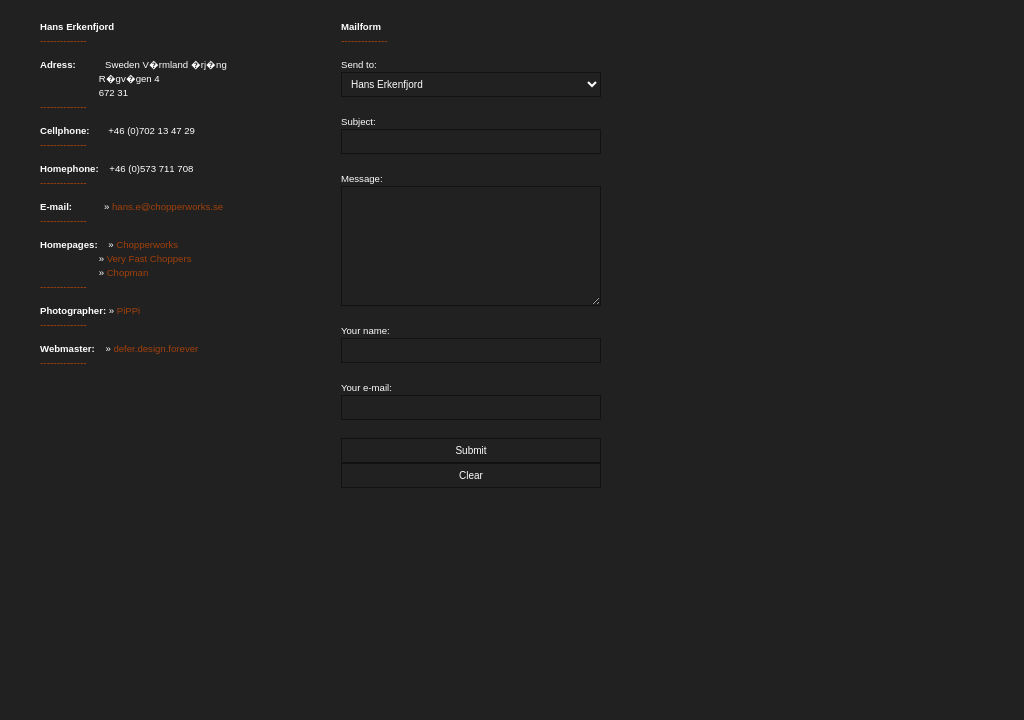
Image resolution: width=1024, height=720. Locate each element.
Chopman (128, 272)
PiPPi (128, 310)
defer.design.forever (155, 348)
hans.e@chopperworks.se (167, 206)
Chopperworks (147, 244)
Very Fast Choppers (149, 258)
